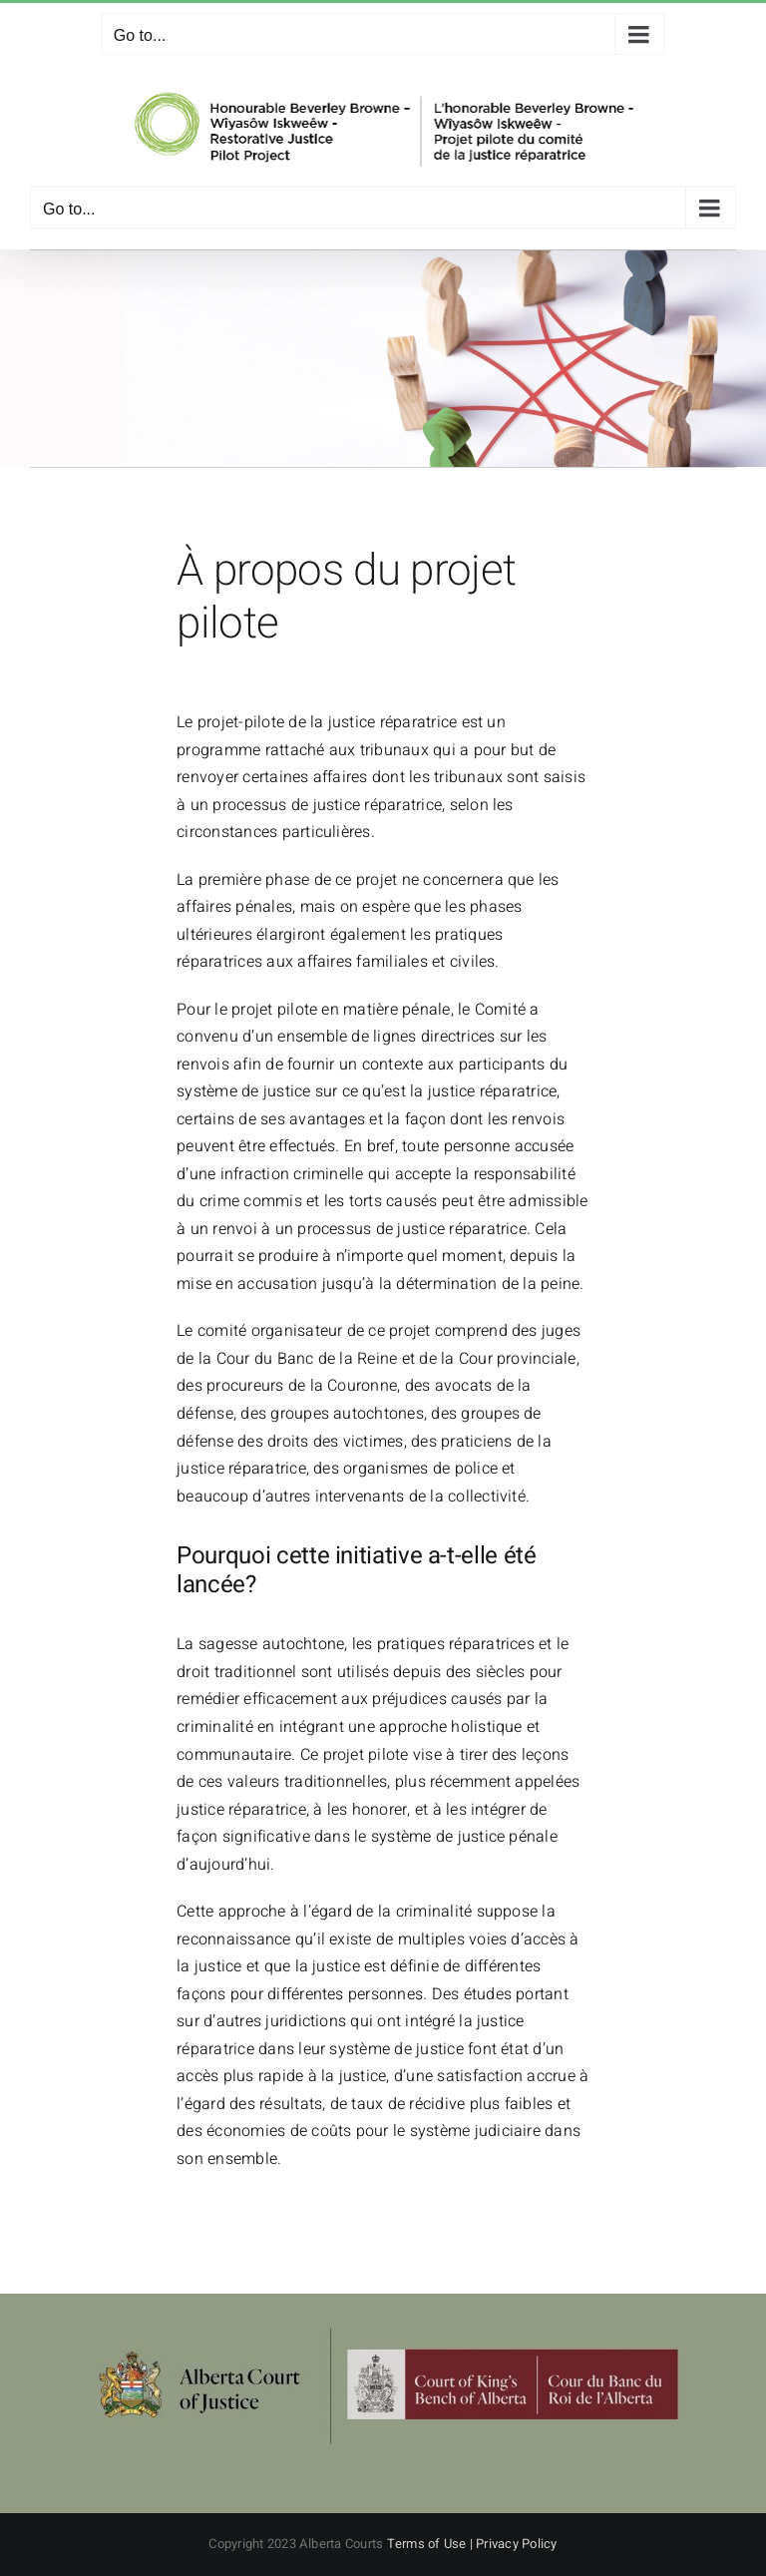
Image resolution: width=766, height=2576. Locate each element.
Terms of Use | (432, 2543)
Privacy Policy (516, 2543)
